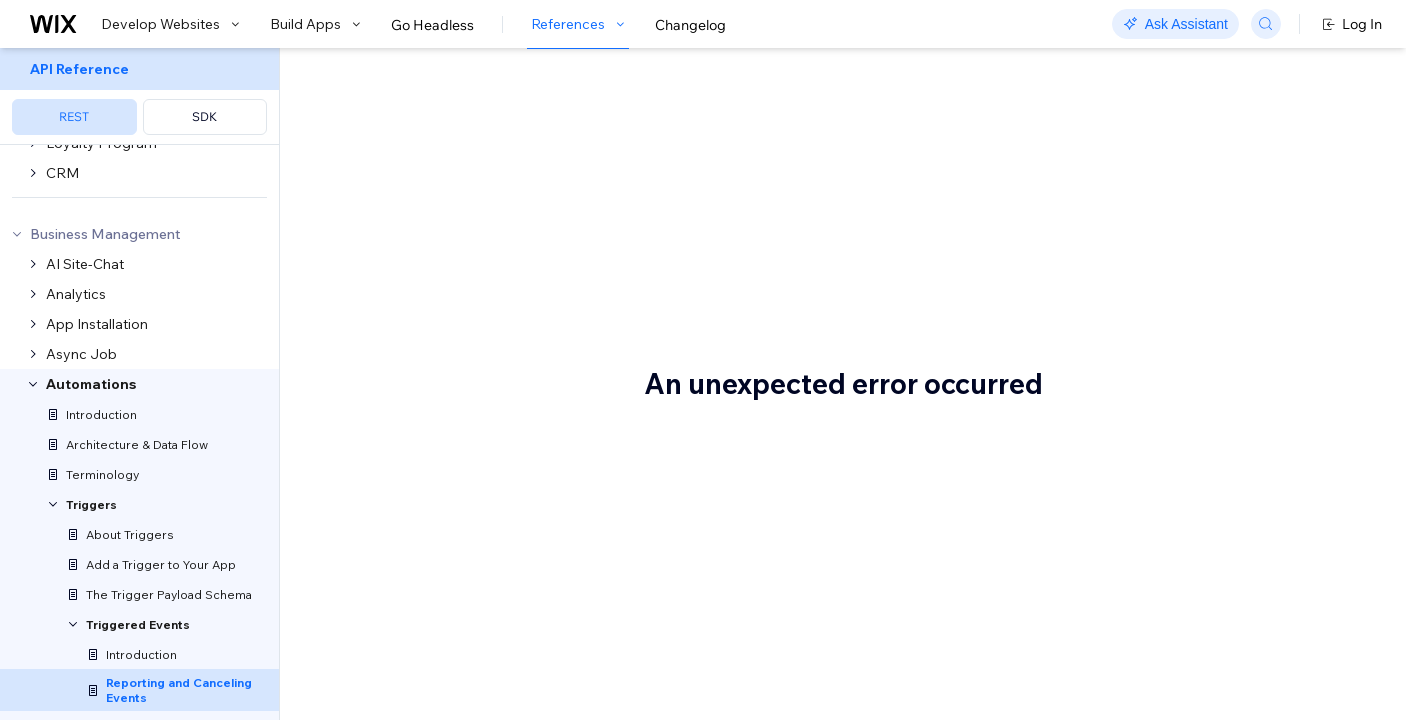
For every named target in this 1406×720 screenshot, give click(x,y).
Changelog (690, 25)
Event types (396, 517)
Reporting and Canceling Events (573, 83)
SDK (204, 116)
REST (74, 116)
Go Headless (432, 25)
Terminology (828, 326)
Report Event (544, 652)
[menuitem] (139, 96)
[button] (403, 154)
